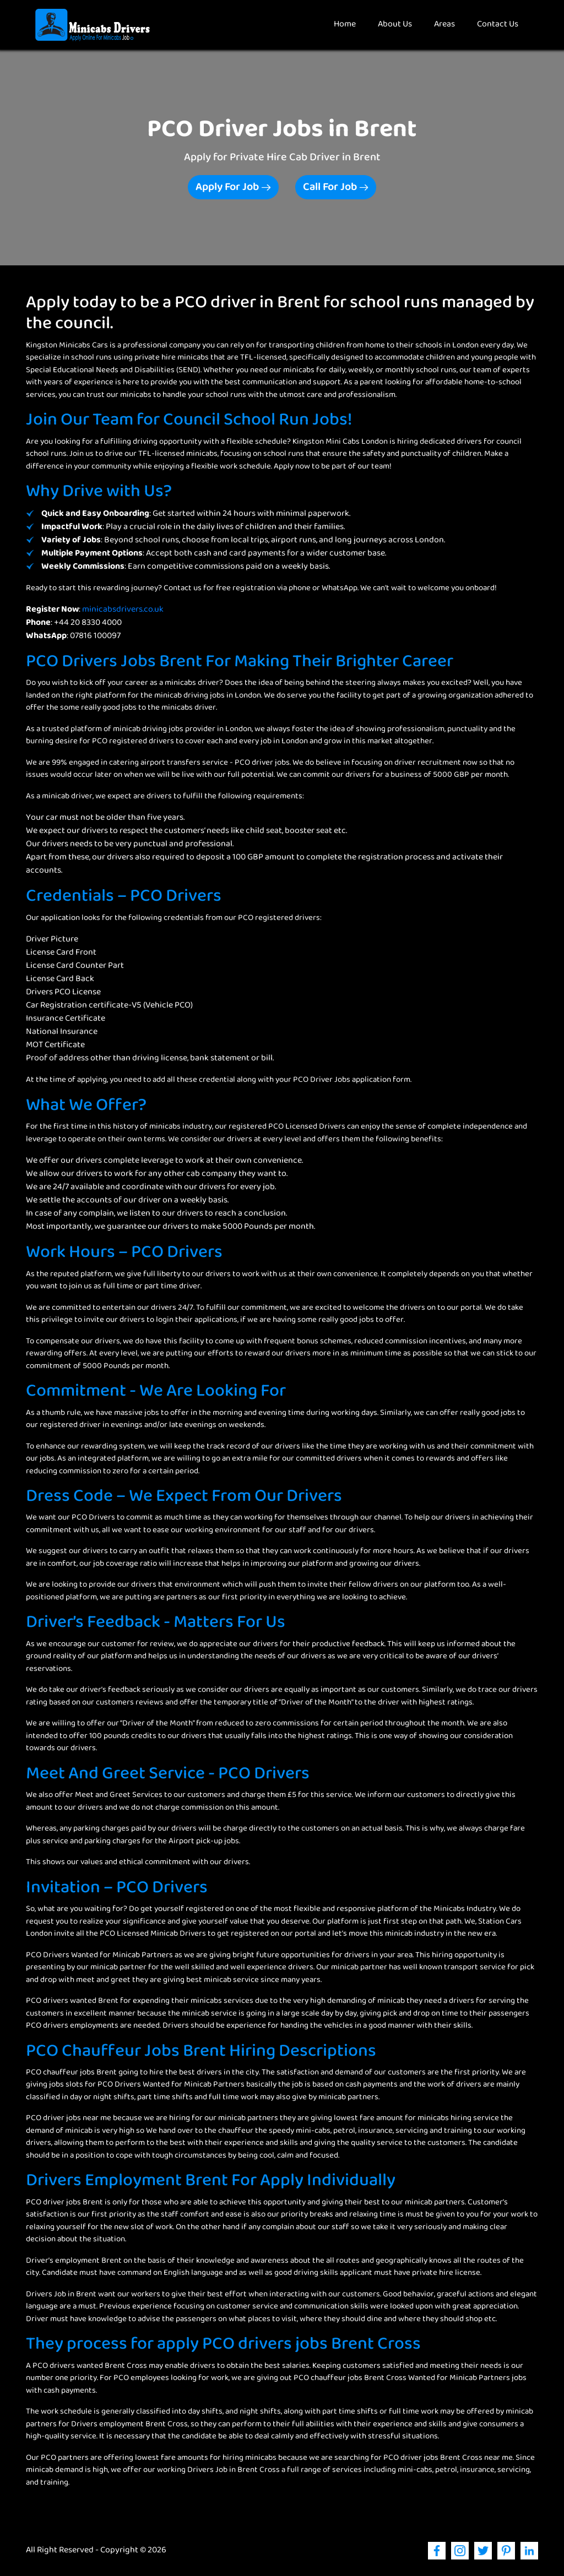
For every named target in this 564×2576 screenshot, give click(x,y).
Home (350, 24)
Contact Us (497, 24)
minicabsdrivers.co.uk (123, 609)
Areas (444, 24)
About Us (395, 24)
